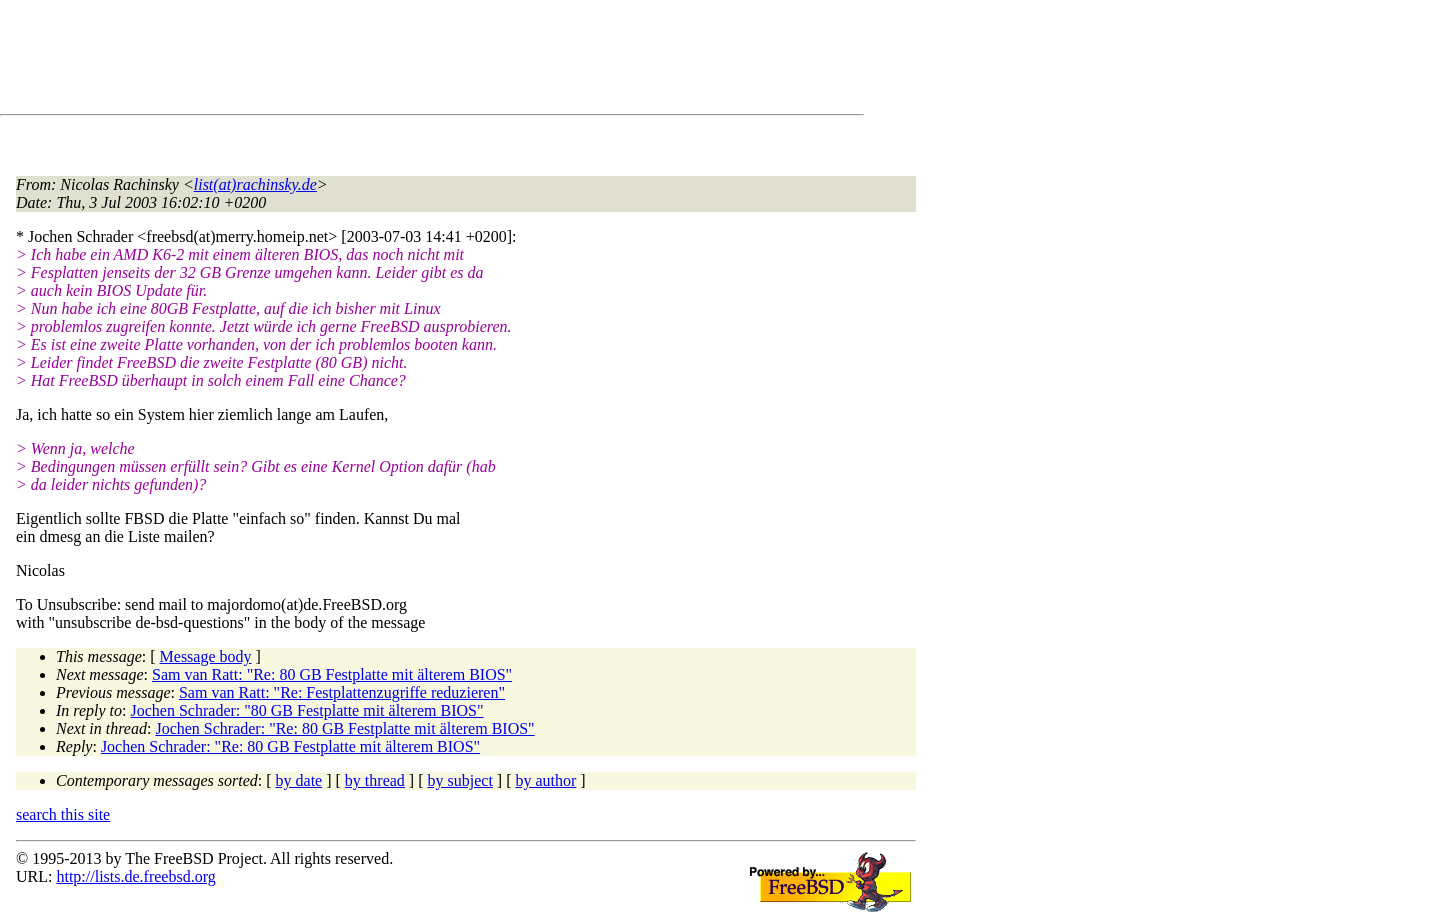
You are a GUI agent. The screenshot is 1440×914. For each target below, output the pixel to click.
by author (545, 780)
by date (299, 780)
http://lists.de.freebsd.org (135, 876)
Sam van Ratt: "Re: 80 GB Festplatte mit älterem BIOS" (332, 674)
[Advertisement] (380, 61)
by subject (460, 780)
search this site (63, 814)
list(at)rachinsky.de (255, 184)
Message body (206, 656)
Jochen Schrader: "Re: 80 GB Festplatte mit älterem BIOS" (344, 728)
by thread (375, 780)
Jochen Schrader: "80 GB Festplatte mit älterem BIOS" (307, 710)
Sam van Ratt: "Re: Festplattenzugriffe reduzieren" (342, 692)
